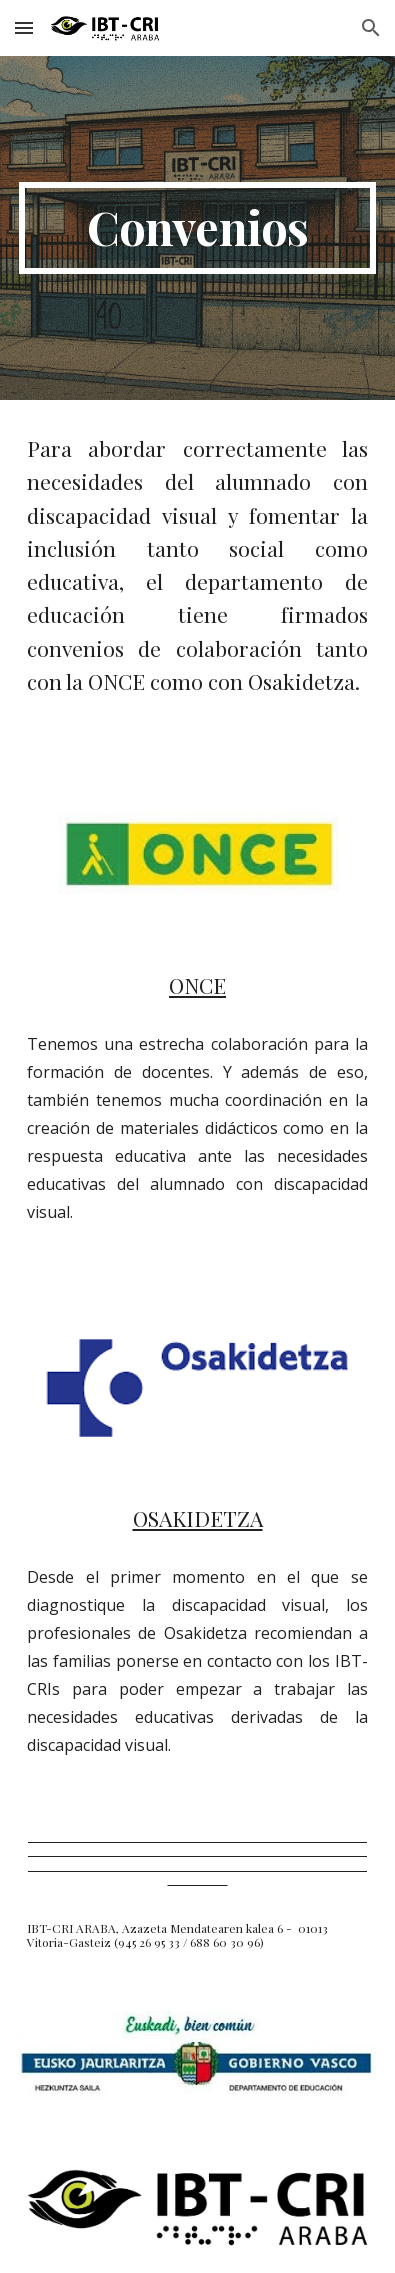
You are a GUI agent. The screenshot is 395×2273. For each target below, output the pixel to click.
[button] (24, 27)
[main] (197, 228)
